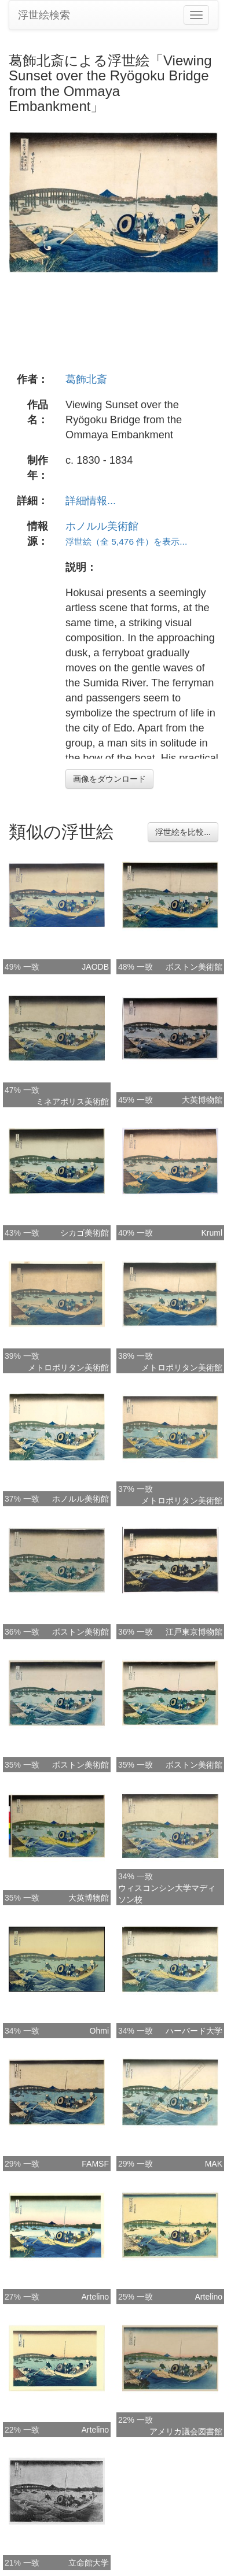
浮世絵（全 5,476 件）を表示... (126, 541)
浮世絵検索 (44, 15)
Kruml (211, 1232)
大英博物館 (202, 1099)
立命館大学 (88, 2562)
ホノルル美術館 (101, 526)
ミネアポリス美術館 (72, 1101)
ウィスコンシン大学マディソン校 (166, 1893)
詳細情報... (90, 501)
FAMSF (95, 2163)
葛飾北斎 (86, 379)
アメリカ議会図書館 (185, 2431)
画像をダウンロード (109, 778)
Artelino (95, 2296)
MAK (213, 2163)
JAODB (95, 966)
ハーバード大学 (194, 2030)
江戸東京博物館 (194, 1631)
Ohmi (99, 2030)
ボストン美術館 (194, 966)
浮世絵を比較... (183, 832)
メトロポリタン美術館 (68, 1367)
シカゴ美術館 (84, 1232)
